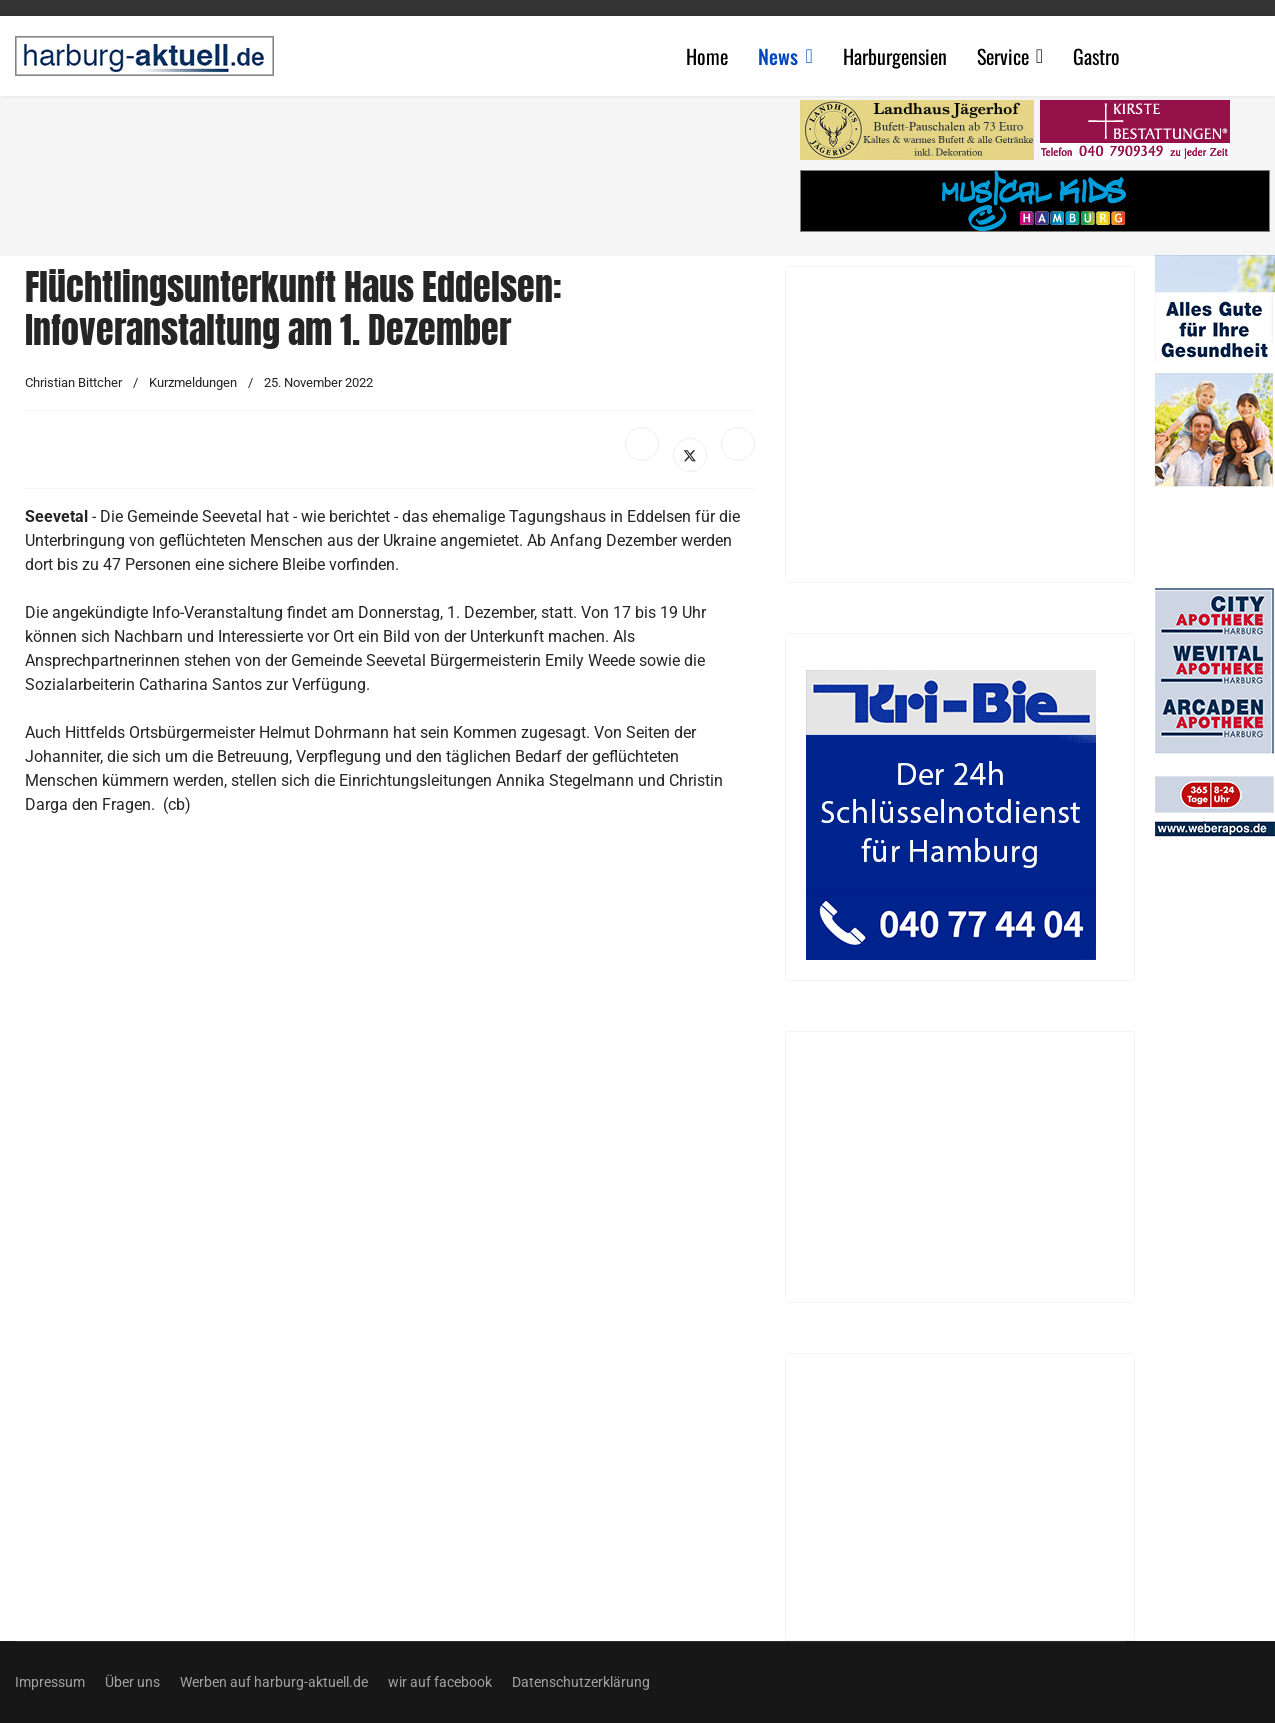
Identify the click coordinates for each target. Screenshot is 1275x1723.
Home (707, 56)
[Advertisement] (400, 170)
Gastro (1096, 56)
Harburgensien (895, 56)
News (778, 56)
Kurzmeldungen (193, 382)
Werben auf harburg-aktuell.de (274, 1682)
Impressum (50, 1682)
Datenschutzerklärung (581, 1682)
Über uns (132, 1682)
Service (1003, 56)
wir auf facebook (440, 1682)
